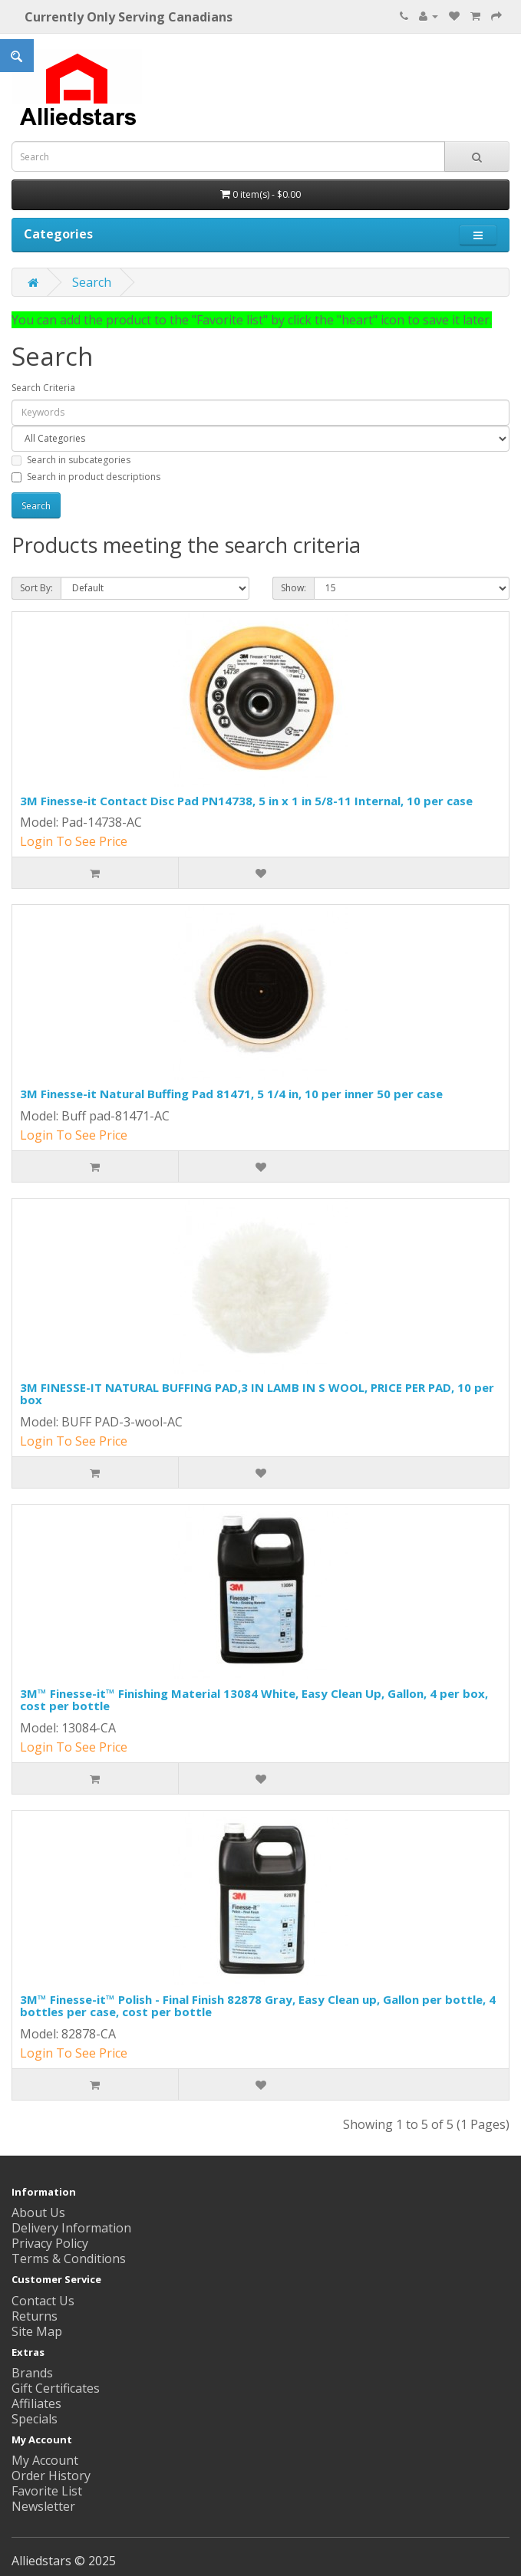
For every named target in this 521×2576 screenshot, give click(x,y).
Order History (51, 2475)
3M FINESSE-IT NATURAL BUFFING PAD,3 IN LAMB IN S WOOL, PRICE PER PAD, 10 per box (257, 1394)
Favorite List (47, 2490)
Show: (293, 587)
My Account (45, 2460)
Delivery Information (71, 2227)
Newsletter (43, 2506)
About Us (38, 2212)
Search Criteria (43, 387)
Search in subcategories (71, 459)
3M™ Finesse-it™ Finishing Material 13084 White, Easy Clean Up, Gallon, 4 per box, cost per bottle (254, 1700)
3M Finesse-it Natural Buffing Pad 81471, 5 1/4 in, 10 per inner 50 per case (231, 1093)
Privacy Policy (50, 2243)
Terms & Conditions (69, 2258)
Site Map (37, 2331)
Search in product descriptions (86, 476)
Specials (35, 2418)
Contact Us (43, 2300)
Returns (35, 2316)
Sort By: (36, 587)
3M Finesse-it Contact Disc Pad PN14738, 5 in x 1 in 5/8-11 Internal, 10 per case (246, 800)
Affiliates (36, 2403)
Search (91, 282)
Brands (32, 2372)
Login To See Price (73, 841)
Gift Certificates (56, 2388)
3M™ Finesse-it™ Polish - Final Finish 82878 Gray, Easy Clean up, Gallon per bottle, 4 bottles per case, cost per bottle (258, 2006)
